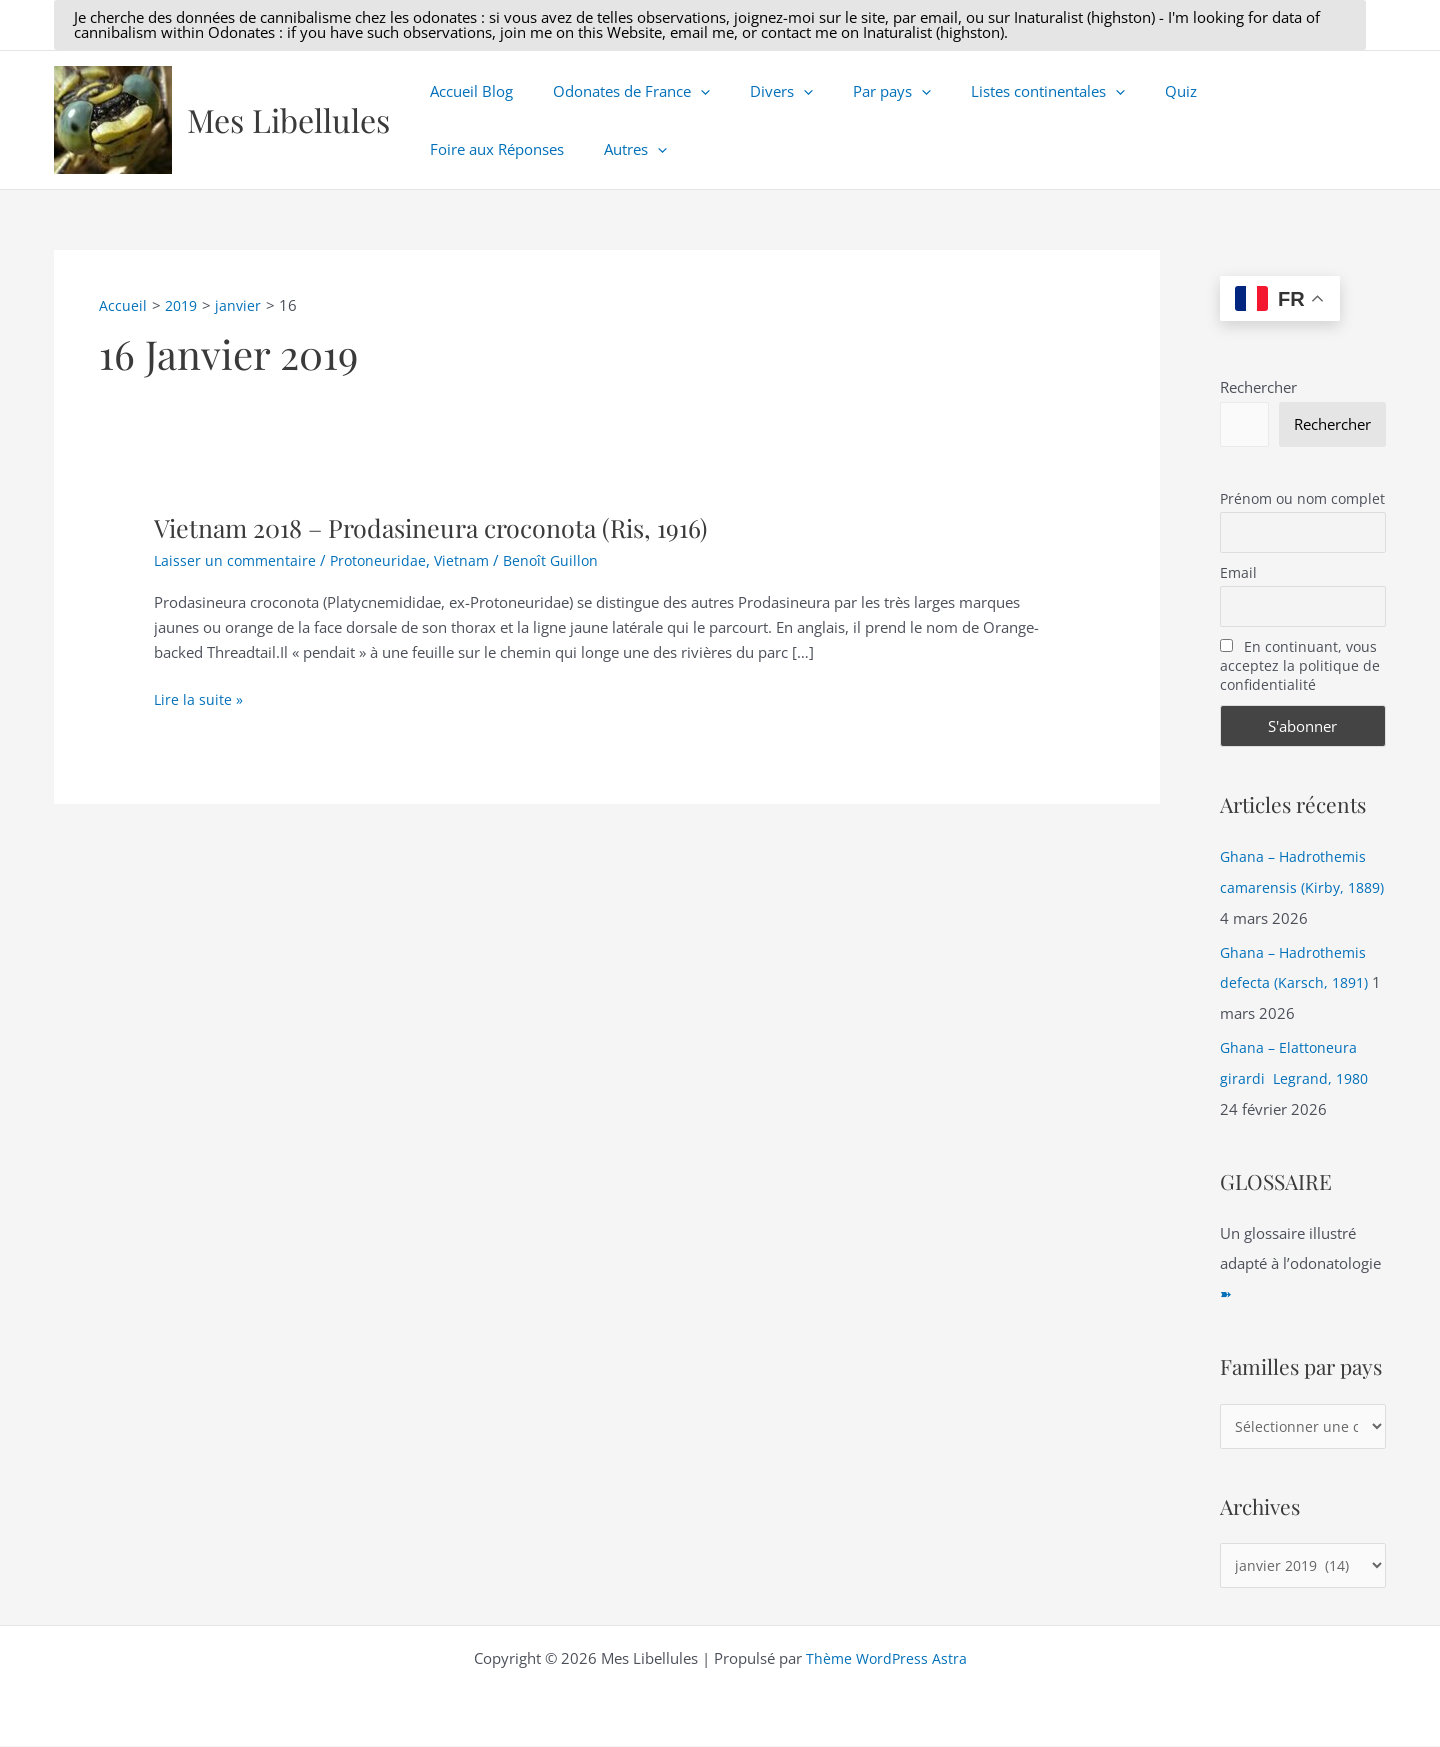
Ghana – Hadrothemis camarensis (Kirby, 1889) (1295, 889)
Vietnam (469, 560)
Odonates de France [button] (616, 91)
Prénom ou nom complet (1302, 499)
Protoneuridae (383, 560)
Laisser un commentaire (237, 560)
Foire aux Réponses (1239, 91)
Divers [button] (756, 91)
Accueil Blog (466, 91)
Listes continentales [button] (1003, 91)
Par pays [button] (857, 91)
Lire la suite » (199, 699)
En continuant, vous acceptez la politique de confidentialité (1300, 668)
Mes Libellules (288, 119)
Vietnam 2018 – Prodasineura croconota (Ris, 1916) (444, 527)
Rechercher (1258, 387)
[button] (710, 25)
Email (1238, 574)
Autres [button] (456, 149)
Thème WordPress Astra (886, 1659)
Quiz (1126, 91)
